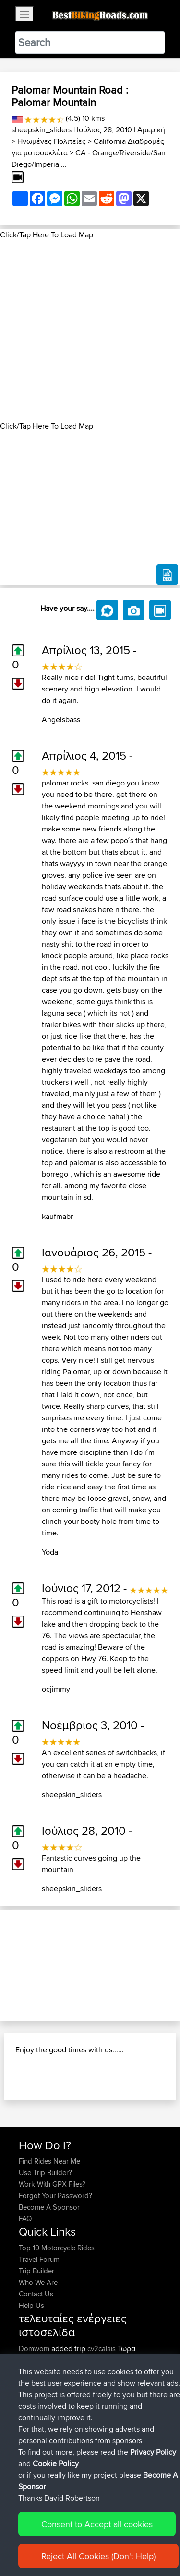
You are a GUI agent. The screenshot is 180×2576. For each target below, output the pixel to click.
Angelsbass (61, 719)
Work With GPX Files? (52, 2184)
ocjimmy (56, 1689)
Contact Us (36, 2294)
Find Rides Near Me (49, 2161)
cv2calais (101, 2348)
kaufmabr (57, 1216)
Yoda (50, 1551)
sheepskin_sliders (42, 129)
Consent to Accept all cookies (97, 2524)
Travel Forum (39, 2259)
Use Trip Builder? (45, 2172)
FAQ (25, 2218)
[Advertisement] (90, 331)
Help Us (31, 2305)
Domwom (35, 2348)
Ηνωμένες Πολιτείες (51, 141)
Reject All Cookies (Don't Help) (98, 2556)
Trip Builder (36, 2271)
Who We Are (38, 2282)
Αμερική (151, 129)
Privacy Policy (153, 2452)
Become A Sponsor (49, 2207)
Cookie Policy (56, 2463)
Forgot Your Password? (55, 2195)
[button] (13, 1965)
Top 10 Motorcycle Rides (57, 2248)
